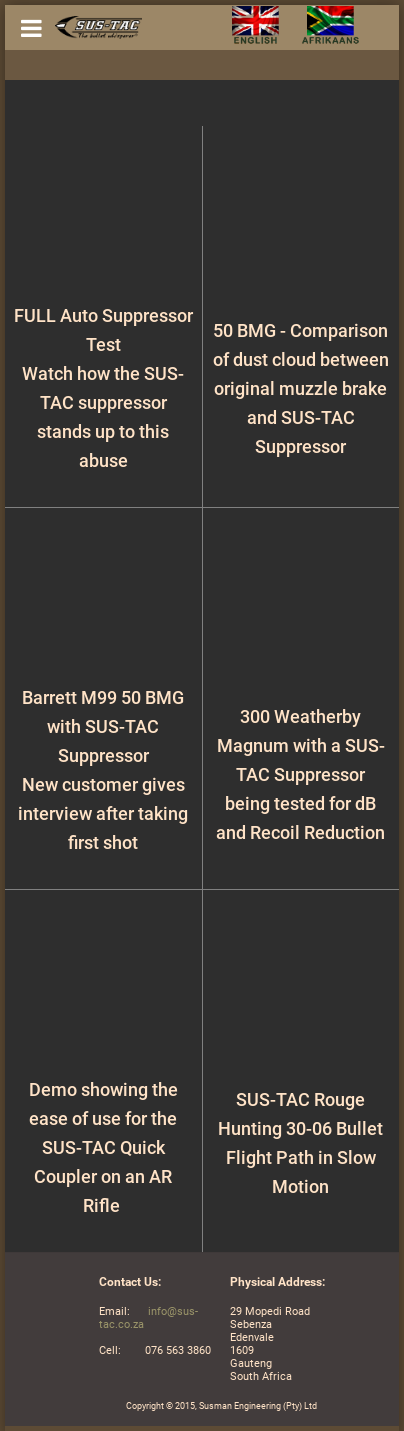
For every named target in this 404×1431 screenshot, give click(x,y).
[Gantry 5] (93, 27)
